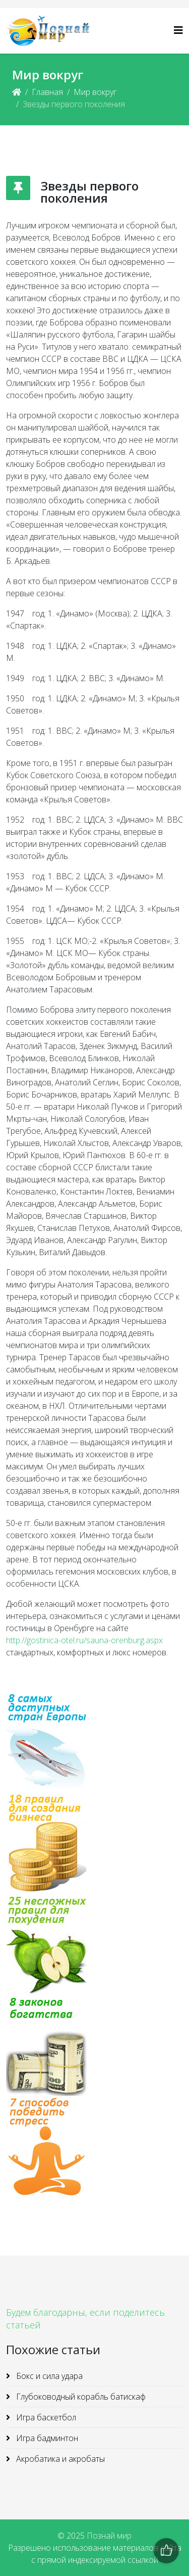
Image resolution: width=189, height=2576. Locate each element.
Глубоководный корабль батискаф (80, 2396)
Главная (47, 92)
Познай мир (109, 2535)
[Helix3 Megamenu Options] (178, 30)
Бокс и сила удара (48, 2375)
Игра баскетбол (45, 2417)
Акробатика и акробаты (59, 2458)
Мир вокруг (95, 92)
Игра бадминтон (46, 2438)
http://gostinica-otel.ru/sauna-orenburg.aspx (84, 1640)
